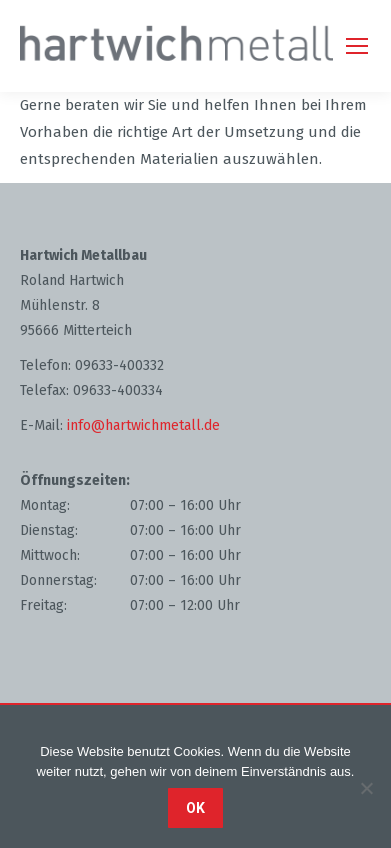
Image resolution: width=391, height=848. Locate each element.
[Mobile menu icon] (357, 46)
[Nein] (366, 788)
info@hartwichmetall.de (143, 425)
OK (195, 808)
